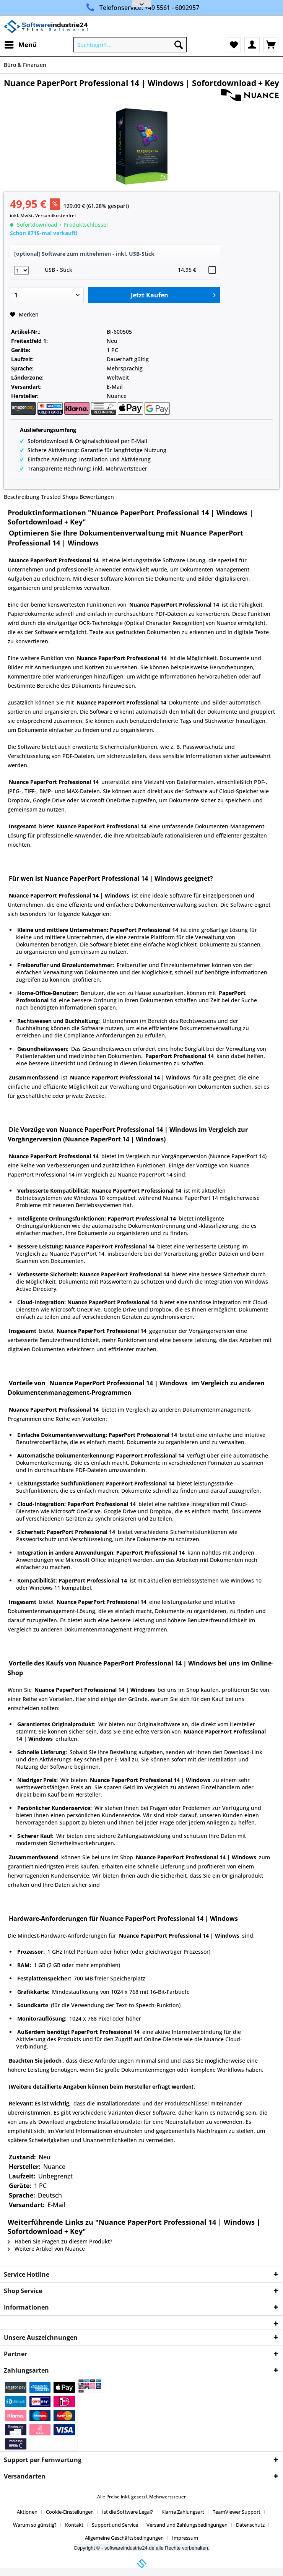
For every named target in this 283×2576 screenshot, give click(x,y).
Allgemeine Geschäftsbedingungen (124, 2537)
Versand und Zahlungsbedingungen (187, 2524)
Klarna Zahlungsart (182, 2511)
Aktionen (27, 2511)
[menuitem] (20, 44)
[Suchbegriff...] (130, 44)
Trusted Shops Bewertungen (77, 496)
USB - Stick (58, 269)
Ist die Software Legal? (127, 2511)
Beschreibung (21, 496)
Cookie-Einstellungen (70, 2511)
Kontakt (74, 2524)
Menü (21, 44)
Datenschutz (250, 2524)
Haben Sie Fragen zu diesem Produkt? (60, 2241)
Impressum (185, 2537)
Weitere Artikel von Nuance (46, 2248)
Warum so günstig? (35, 2524)
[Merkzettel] (233, 44)
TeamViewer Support (236, 2511)
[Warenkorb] (270, 44)
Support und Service (115, 2524)
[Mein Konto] (252, 44)
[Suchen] (179, 44)
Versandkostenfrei (55, 215)
